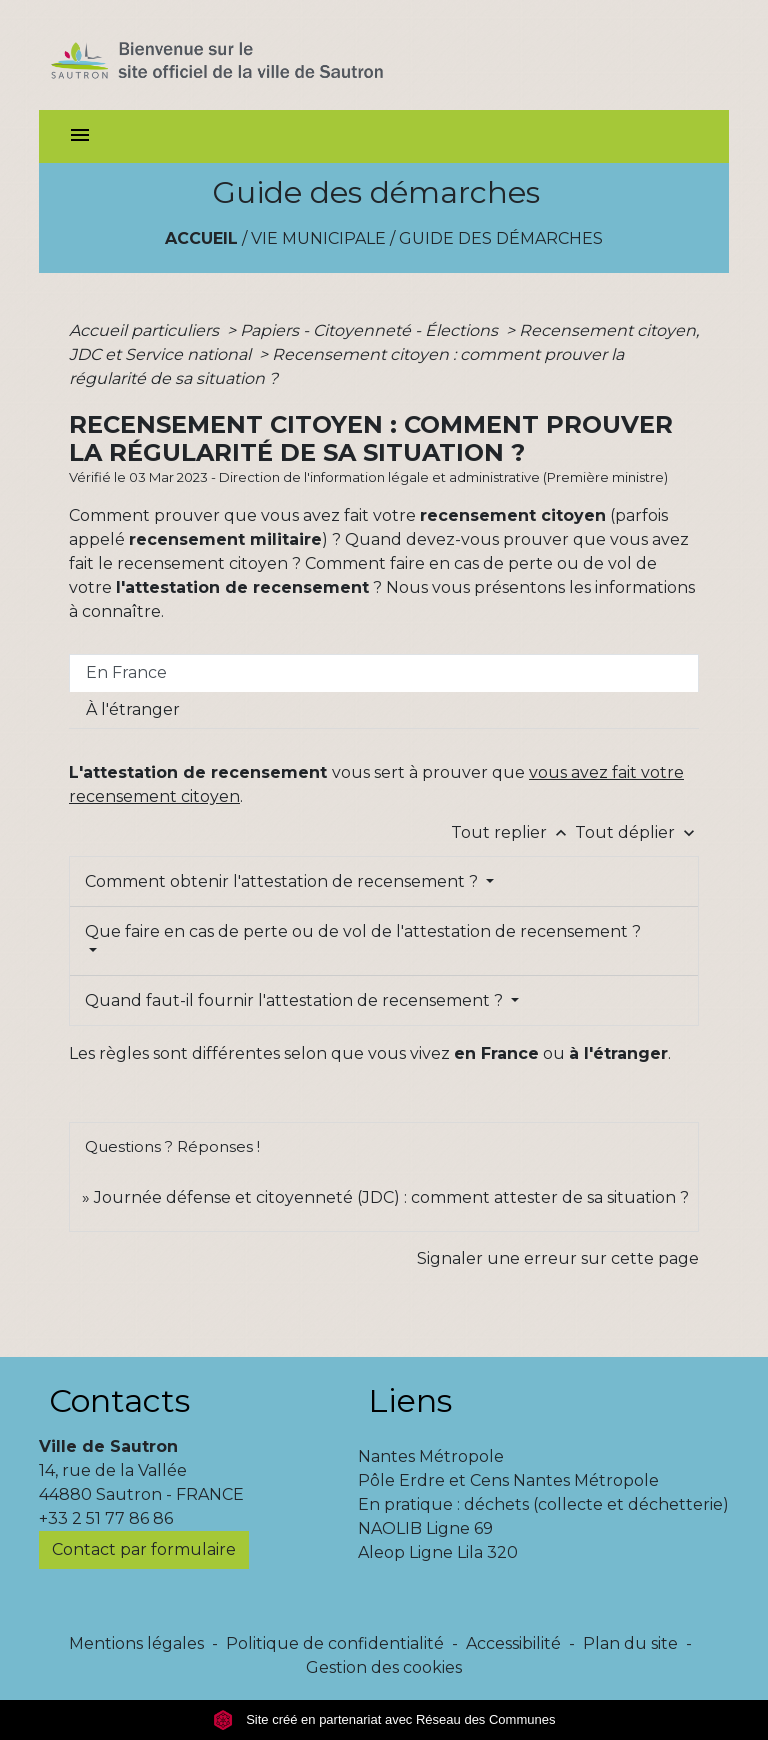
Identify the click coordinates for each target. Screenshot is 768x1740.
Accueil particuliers (146, 330)
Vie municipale (318, 238)
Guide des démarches (501, 238)
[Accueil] (252, 55)
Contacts (119, 1400)
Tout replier (513, 832)
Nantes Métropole (431, 1456)
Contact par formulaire (144, 1549)
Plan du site (630, 1643)
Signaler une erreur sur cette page (558, 1258)
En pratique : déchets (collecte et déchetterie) (543, 1504)
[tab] (384, 673)
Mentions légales (136, 1643)
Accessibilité (513, 1643)
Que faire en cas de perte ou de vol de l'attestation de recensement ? (363, 931)
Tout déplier (637, 832)
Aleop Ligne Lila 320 (438, 1552)
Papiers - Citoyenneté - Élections (371, 330)
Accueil (201, 238)
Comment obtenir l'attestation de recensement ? (283, 881)
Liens (410, 1400)
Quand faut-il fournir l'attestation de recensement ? (296, 1000)
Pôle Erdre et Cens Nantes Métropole (508, 1480)
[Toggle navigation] (80, 136)
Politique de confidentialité (335, 1643)
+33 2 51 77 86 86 (106, 1518)
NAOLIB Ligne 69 (425, 1528)
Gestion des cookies (384, 1667)
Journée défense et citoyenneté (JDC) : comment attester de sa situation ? (391, 1197)
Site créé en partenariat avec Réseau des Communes (384, 1719)
